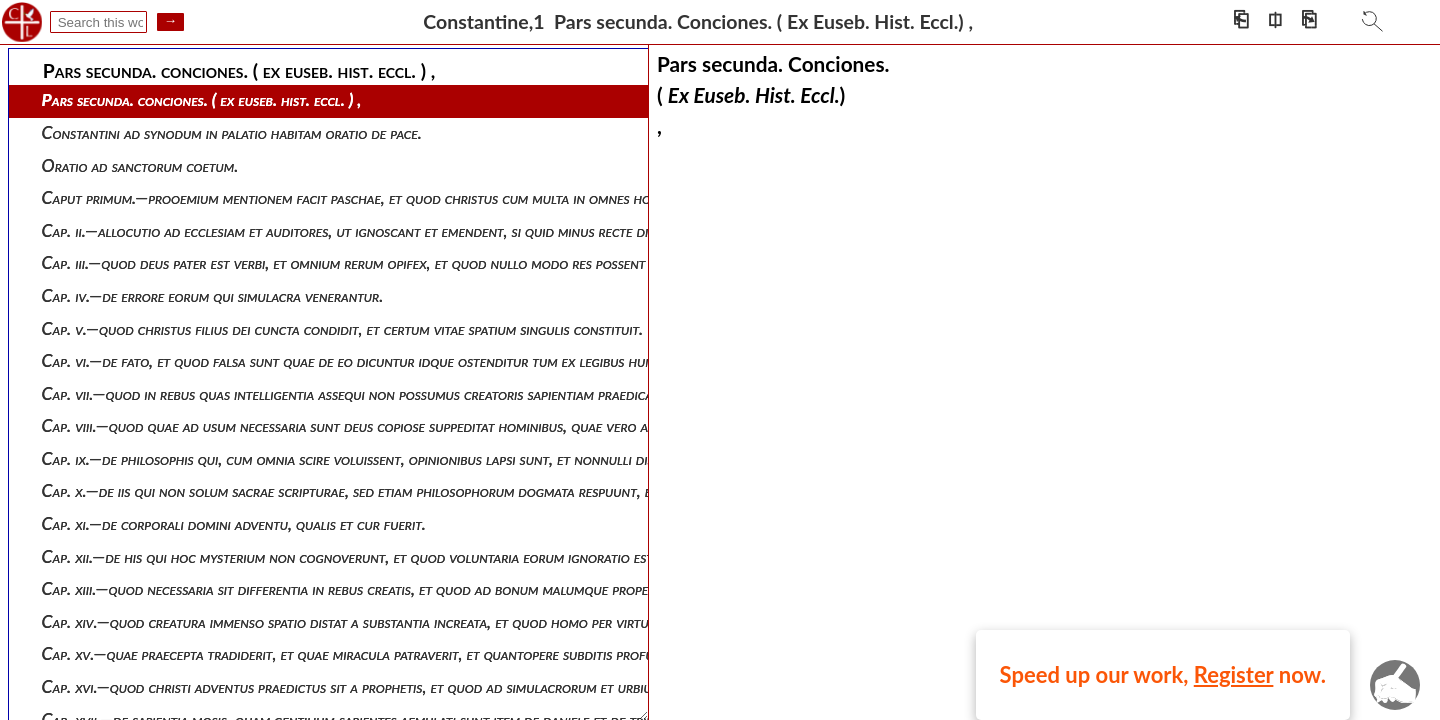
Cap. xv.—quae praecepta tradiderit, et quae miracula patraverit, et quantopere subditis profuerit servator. (391, 653)
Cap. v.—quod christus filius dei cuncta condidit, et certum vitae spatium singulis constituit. (343, 328)
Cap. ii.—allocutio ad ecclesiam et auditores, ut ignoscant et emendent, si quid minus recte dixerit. (362, 230)
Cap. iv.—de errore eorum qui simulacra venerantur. (213, 295)
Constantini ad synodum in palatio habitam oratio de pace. (232, 132)
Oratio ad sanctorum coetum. (140, 165)
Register (1234, 674)
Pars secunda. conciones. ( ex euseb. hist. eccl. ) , (202, 99)
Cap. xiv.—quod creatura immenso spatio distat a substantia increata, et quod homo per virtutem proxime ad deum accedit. (440, 621)
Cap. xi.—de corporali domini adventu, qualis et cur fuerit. (234, 523)
